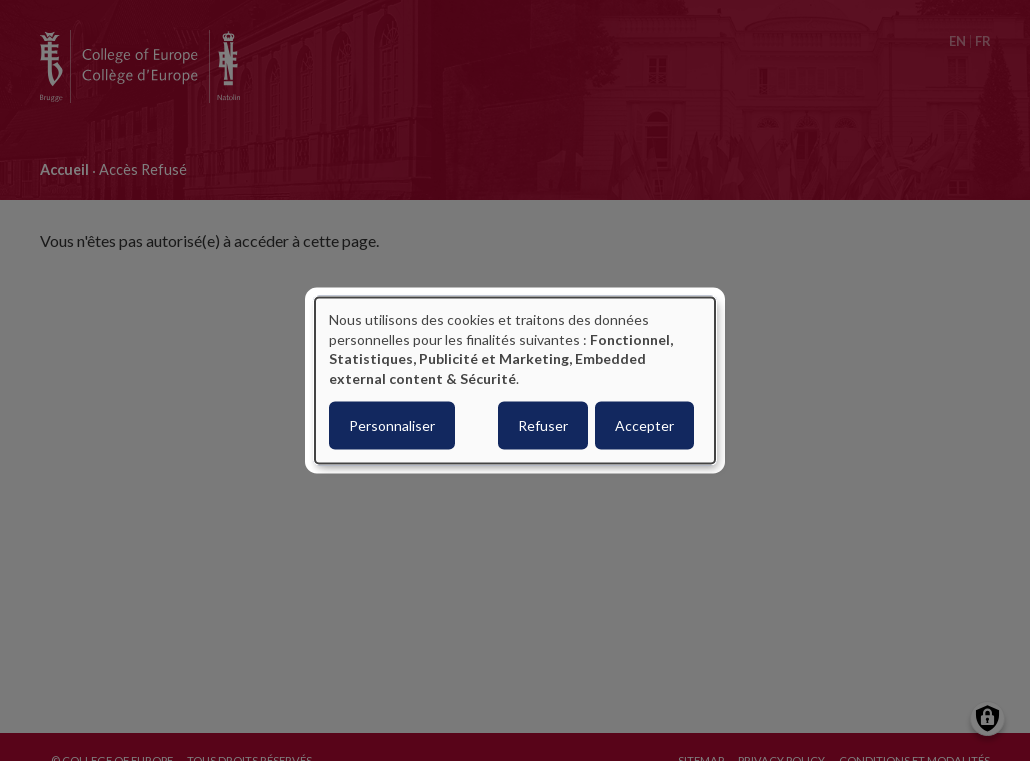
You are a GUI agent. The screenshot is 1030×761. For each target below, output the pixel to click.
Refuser (543, 425)
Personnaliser (392, 425)
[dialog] (515, 380)
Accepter (644, 425)
